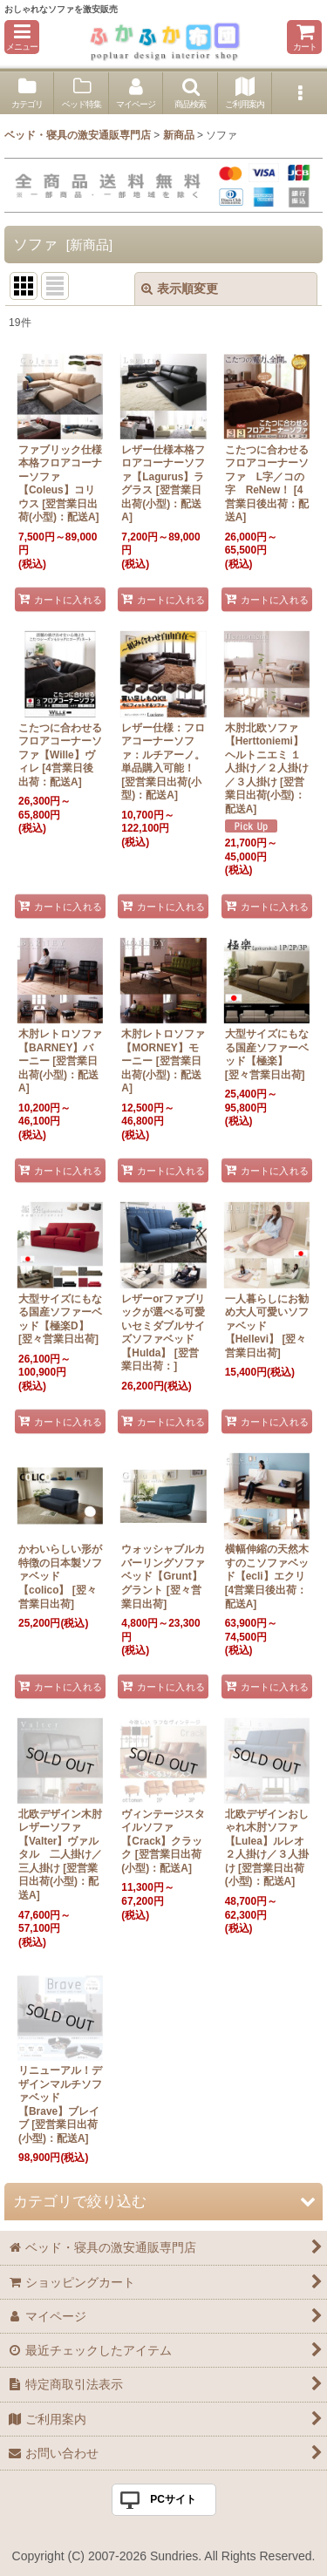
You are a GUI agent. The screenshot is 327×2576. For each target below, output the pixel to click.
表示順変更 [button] (179, 289)
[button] (21, 37)
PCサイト (173, 2499)
